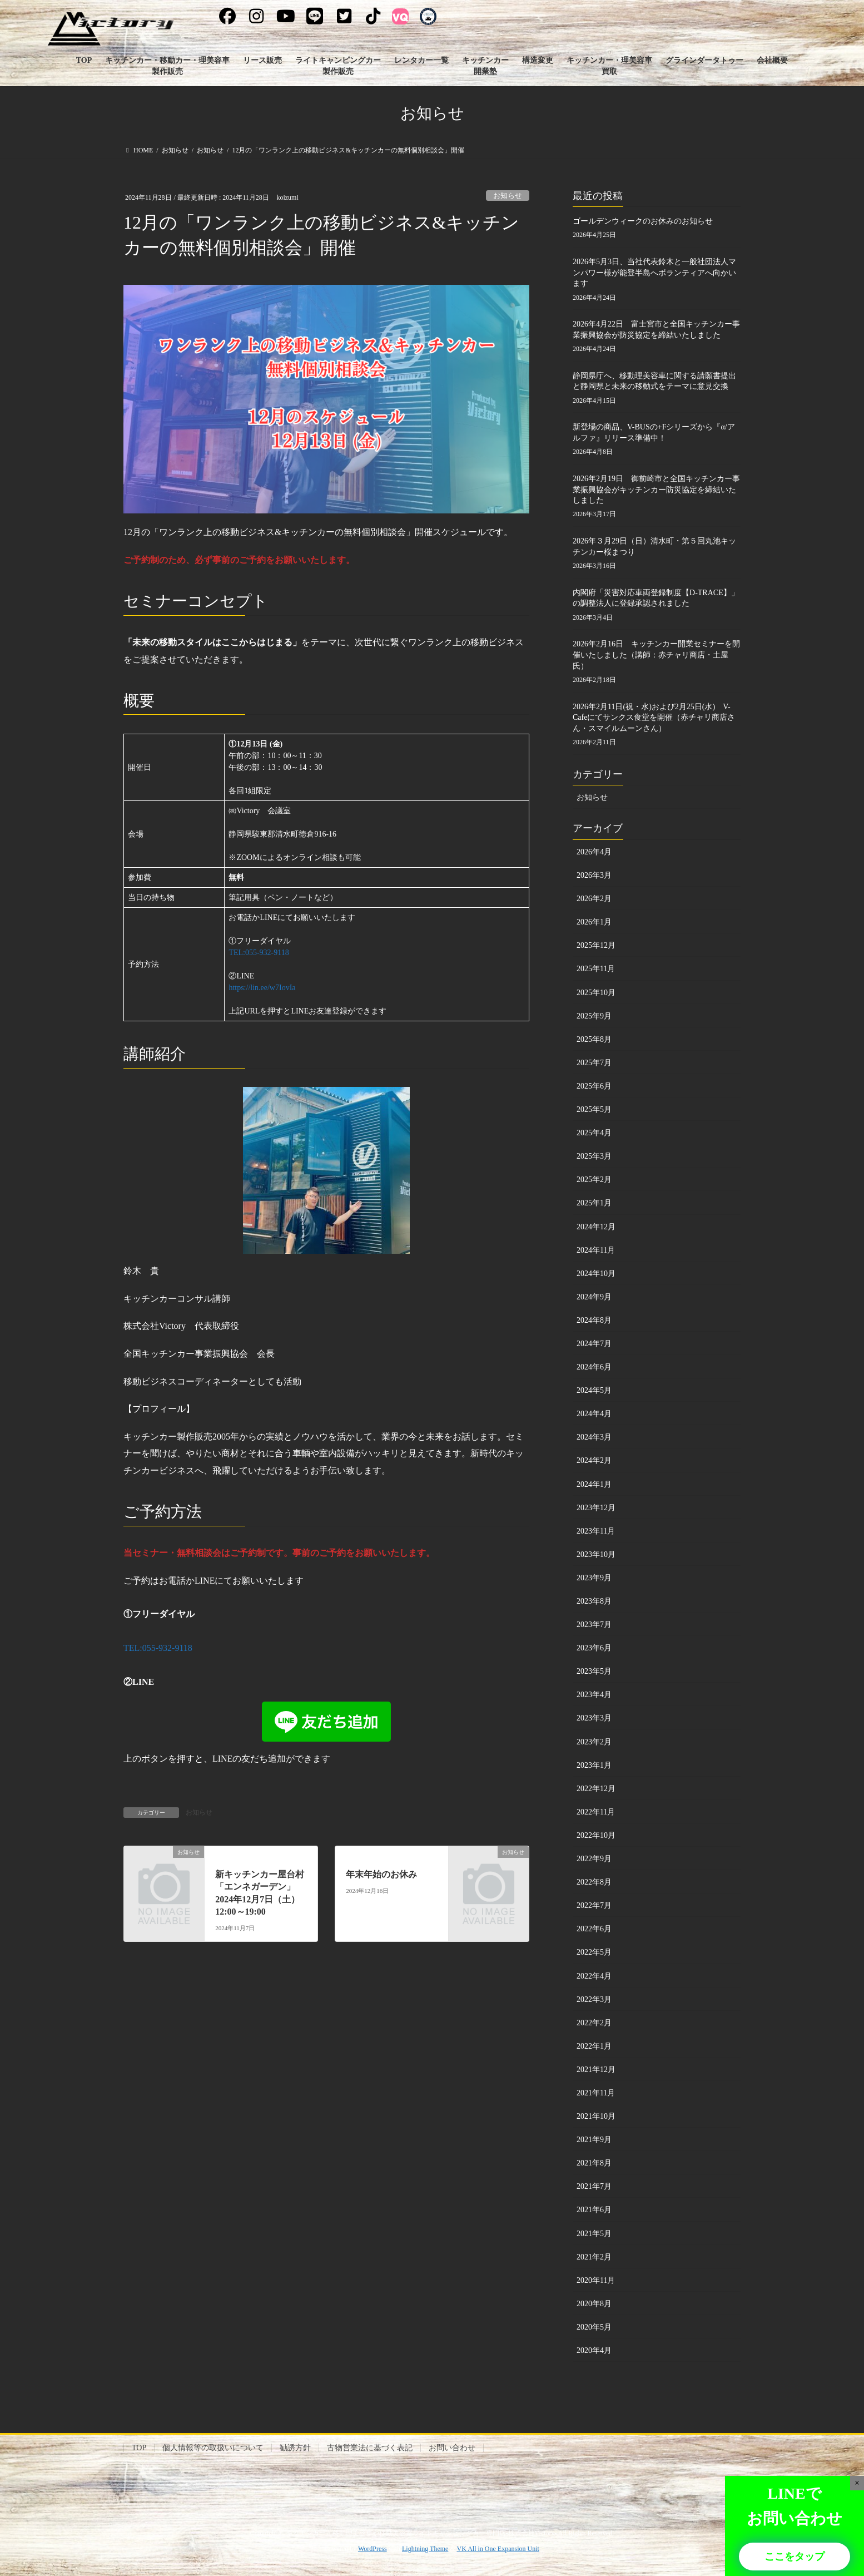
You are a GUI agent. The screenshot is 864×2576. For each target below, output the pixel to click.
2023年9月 (594, 1578)
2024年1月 (594, 1484)
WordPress (372, 2549)
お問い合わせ (452, 2448)
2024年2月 (594, 1460)
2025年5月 (594, 1109)
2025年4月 (594, 1133)
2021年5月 (594, 2233)
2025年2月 (594, 1179)
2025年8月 (594, 1039)
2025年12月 (596, 945)
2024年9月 (594, 1297)
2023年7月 (594, 1624)
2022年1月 (594, 2046)
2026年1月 (594, 922)
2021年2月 (594, 2257)
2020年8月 (594, 2304)
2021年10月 (596, 2116)
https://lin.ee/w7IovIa (262, 987)
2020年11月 (596, 2280)
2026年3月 (594, 875)
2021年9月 (594, 2139)
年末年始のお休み (381, 1874)
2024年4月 (594, 1414)
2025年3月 (594, 1156)
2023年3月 (594, 1718)
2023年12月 (596, 1508)
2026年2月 (594, 898)
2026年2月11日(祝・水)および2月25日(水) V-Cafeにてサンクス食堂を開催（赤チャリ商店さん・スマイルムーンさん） (654, 718)
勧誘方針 (295, 2448)
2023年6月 (594, 1648)
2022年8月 (594, 1882)
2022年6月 (594, 1929)
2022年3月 (594, 1999)
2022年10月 (596, 1835)
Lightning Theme (425, 2549)
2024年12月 (596, 1227)
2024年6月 (594, 1367)
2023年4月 (594, 1694)
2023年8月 (594, 1601)
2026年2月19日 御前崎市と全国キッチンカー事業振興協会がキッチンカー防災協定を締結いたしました (656, 489)
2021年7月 (594, 2186)
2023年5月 (594, 1671)
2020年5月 (594, 2327)
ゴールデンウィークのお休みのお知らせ (643, 221)
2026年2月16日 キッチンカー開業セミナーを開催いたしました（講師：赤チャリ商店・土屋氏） (656, 655)
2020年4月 (594, 2350)
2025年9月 (594, 1016)
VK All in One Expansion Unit (498, 2549)
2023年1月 (594, 1765)
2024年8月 (594, 1320)
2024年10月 (596, 1273)
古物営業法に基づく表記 (370, 2448)
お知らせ (507, 196)
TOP (139, 2448)
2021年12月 (596, 2069)
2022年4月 (594, 1976)
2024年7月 (594, 1343)
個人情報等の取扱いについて (213, 2448)
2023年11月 (596, 1531)
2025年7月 (594, 1063)
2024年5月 (594, 1390)
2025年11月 (596, 969)
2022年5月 (594, 1952)
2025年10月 (596, 992)
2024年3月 (594, 1437)
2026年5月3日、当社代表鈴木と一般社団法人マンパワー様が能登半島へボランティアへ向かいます (654, 273)
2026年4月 (594, 852)
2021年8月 (594, 2163)
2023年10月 (596, 1554)
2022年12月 (596, 1788)
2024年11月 (596, 1250)
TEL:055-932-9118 (259, 952)
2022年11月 (596, 1812)
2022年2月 (594, 2023)
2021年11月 (596, 2093)
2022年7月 (594, 1905)
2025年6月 (594, 1086)
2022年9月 (594, 1859)
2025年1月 (594, 1203)
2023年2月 (594, 1742)
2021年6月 (594, 2210)
